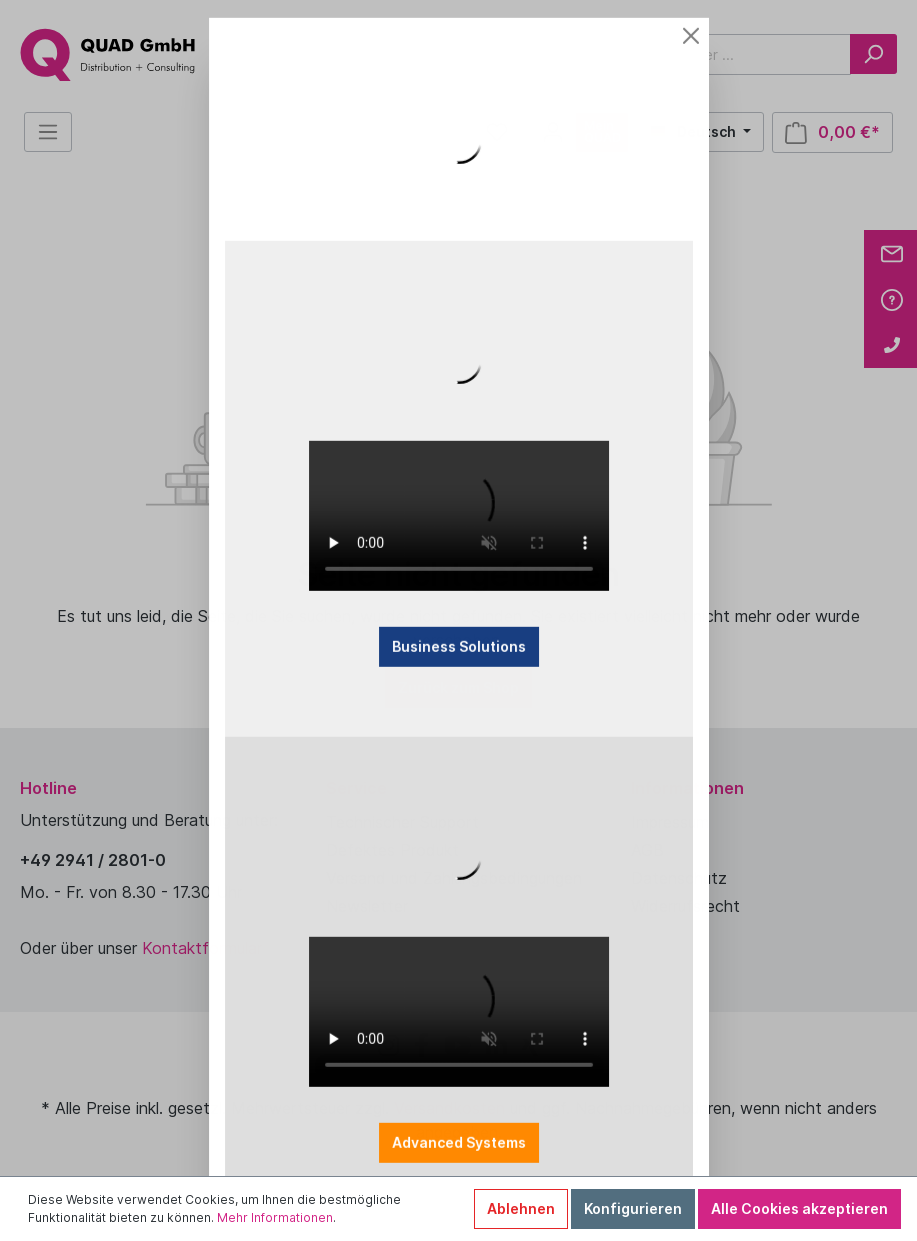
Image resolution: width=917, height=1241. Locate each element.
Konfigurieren (633, 1208)
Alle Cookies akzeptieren (799, 1208)
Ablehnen (521, 1208)
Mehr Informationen (275, 1217)
